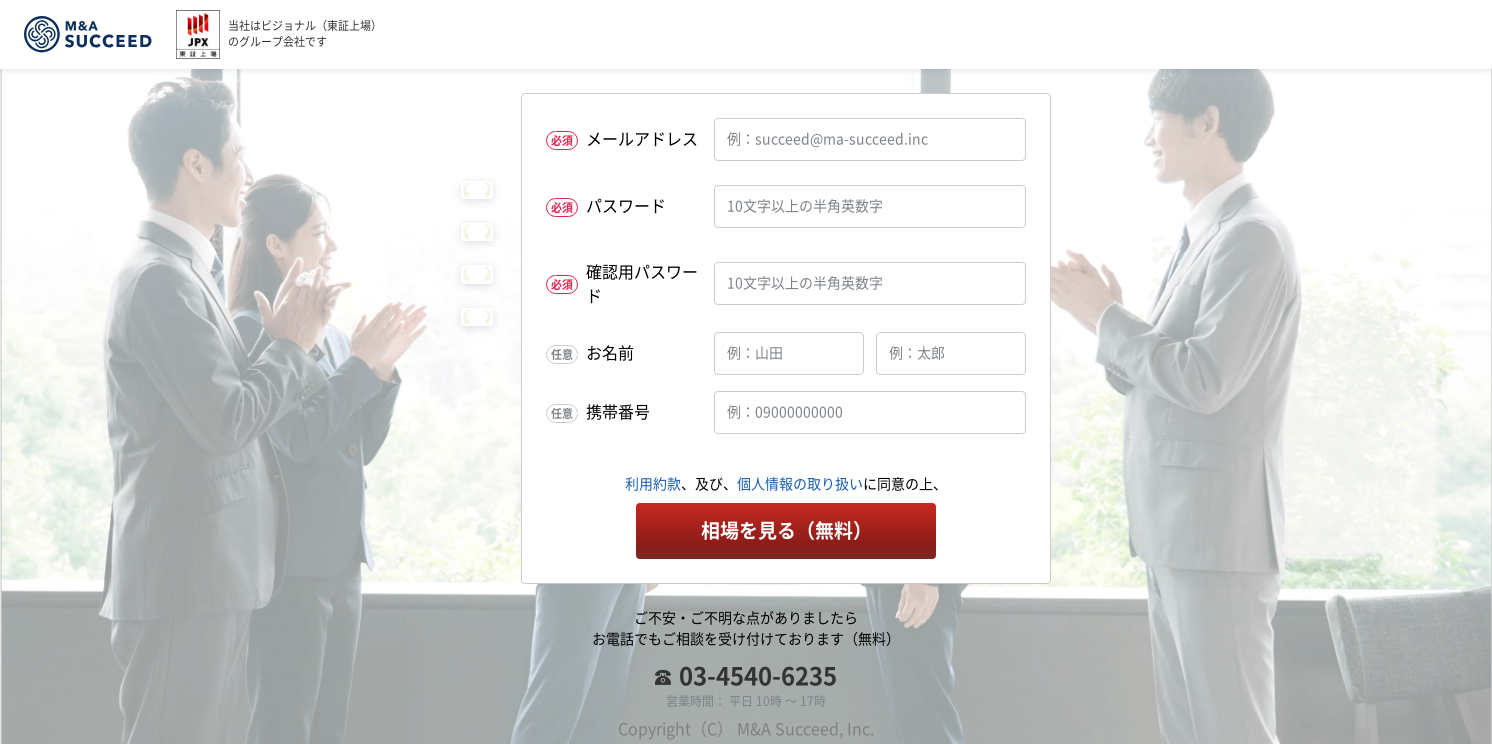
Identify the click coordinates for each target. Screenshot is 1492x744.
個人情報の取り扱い (800, 484)
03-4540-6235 (758, 676)
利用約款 (653, 484)
